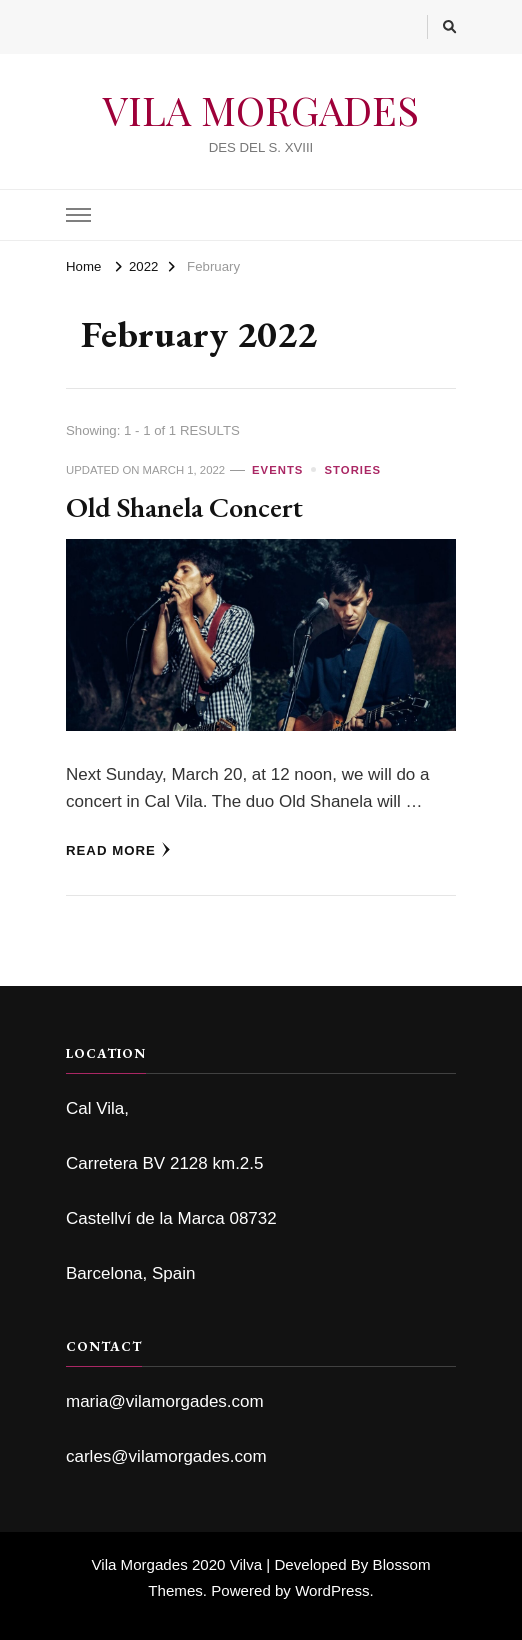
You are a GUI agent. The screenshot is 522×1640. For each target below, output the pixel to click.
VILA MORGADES (261, 109)
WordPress (332, 1590)
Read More (118, 850)
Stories (353, 470)
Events (277, 470)
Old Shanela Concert (184, 506)
